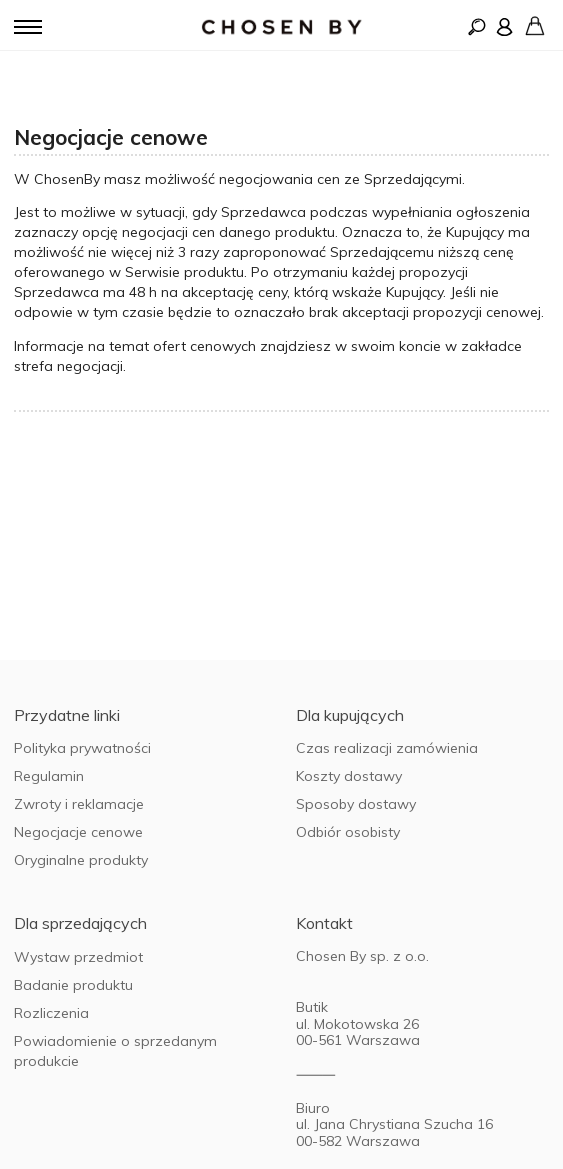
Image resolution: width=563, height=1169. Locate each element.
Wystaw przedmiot (78, 957)
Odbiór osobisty (348, 832)
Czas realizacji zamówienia (387, 748)
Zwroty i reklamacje (79, 804)
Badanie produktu (73, 985)
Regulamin (49, 776)
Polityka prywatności (82, 748)
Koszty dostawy (349, 776)
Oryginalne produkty (81, 860)
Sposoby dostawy (356, 804)
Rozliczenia (51, 1013)
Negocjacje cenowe (78, 832)
